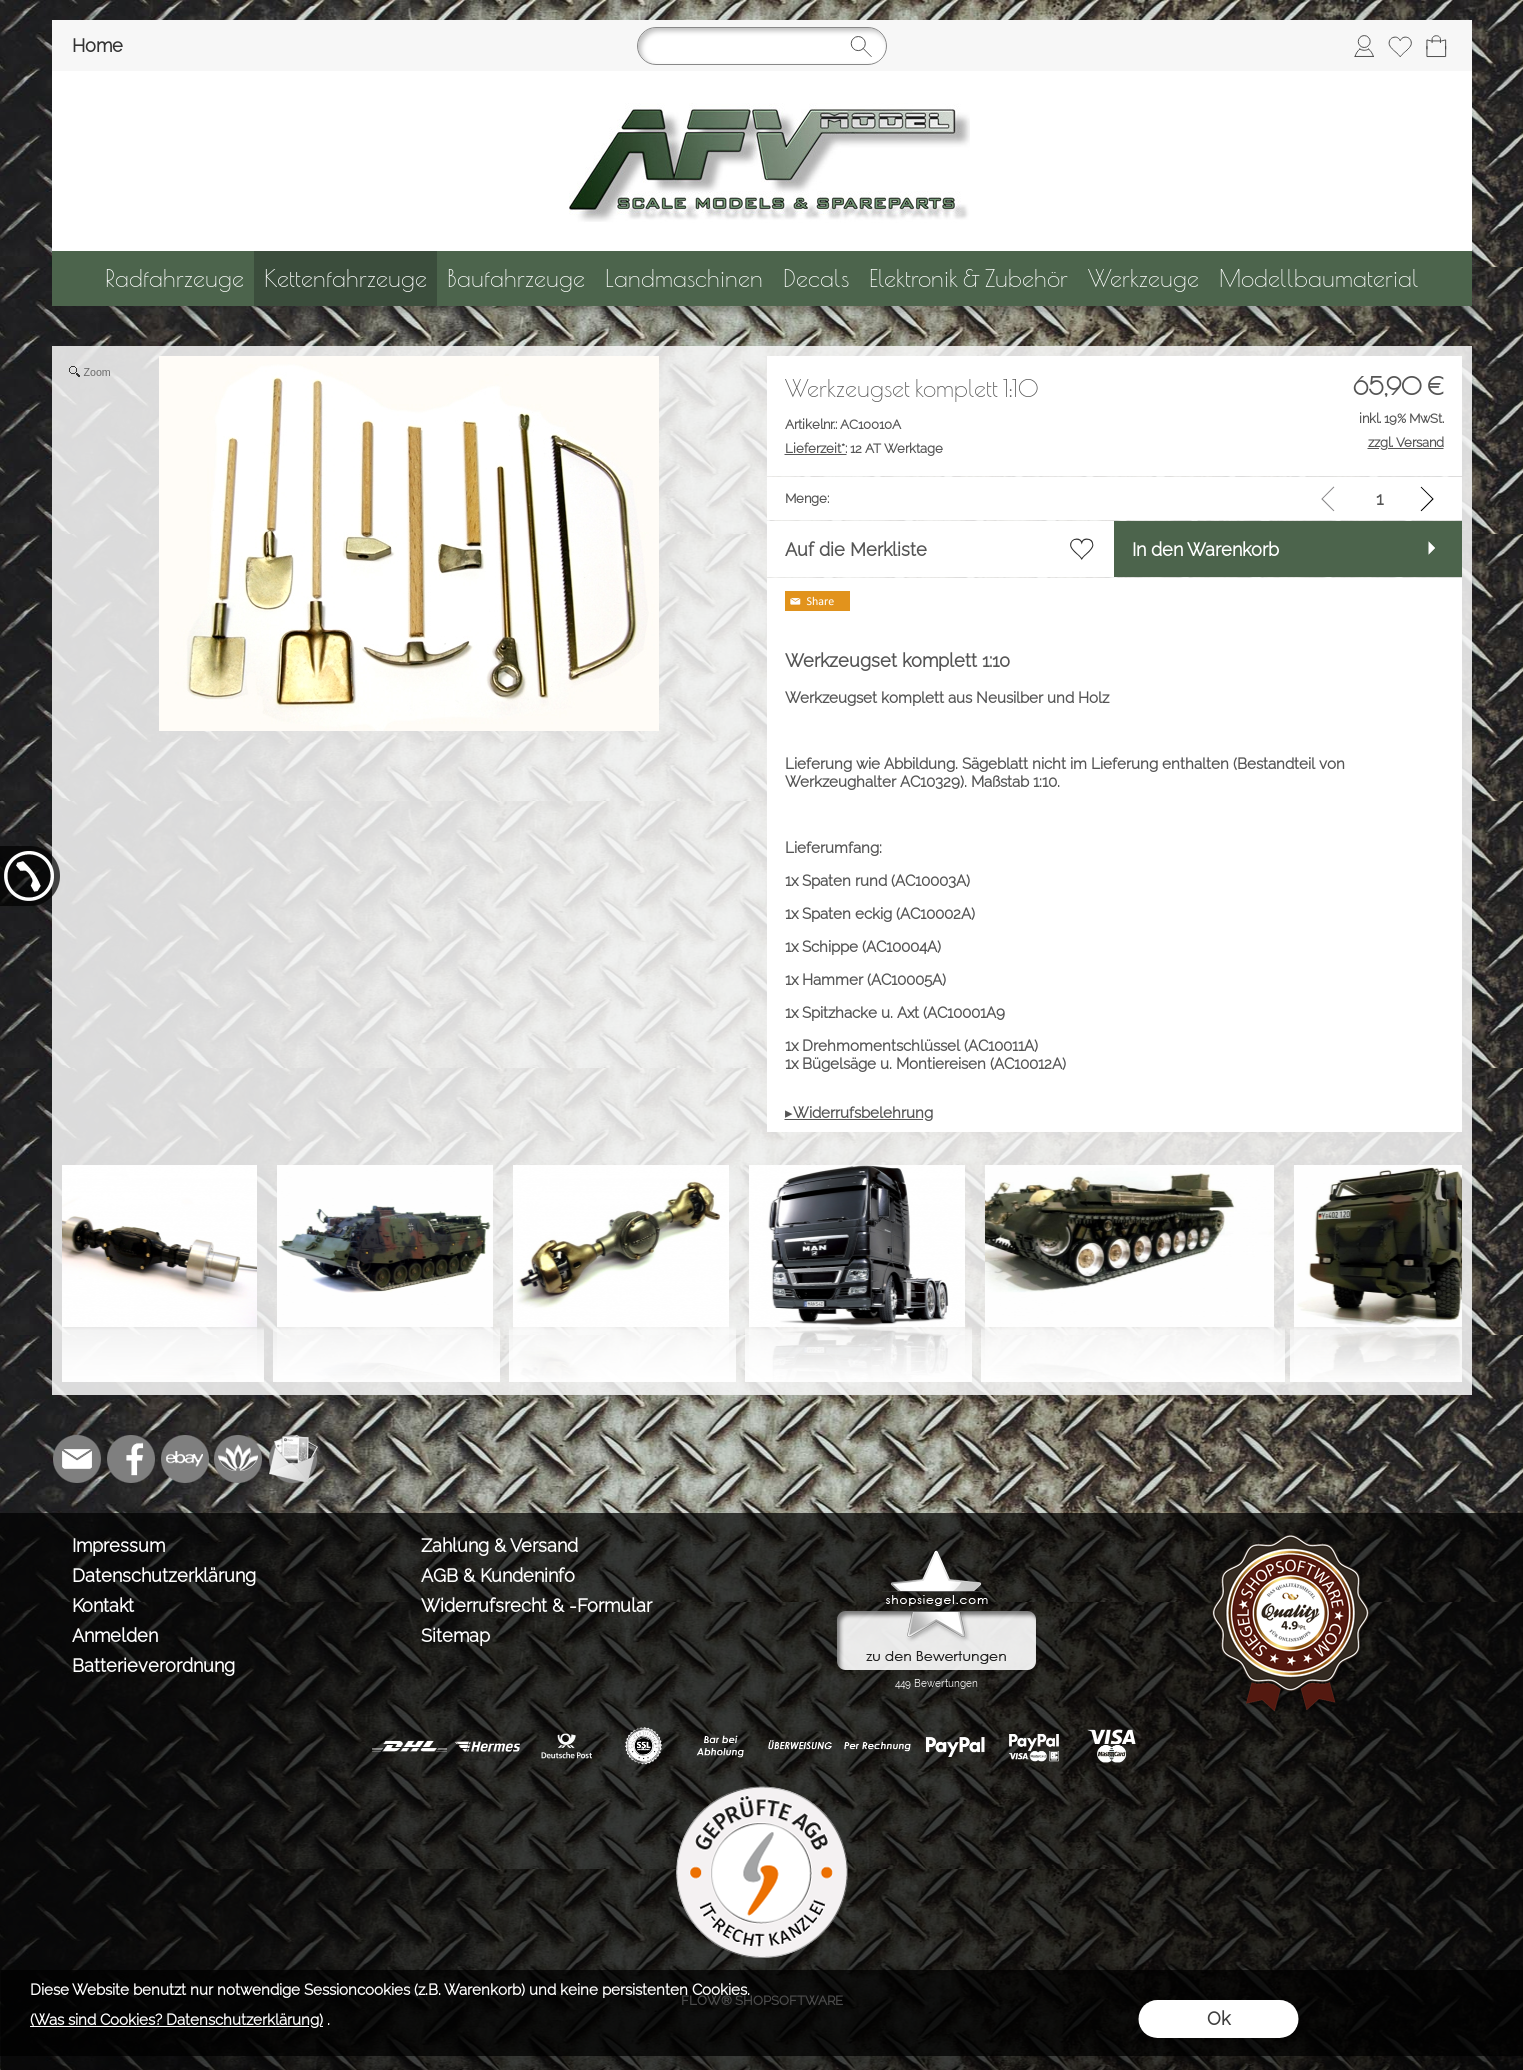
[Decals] (816, 278)
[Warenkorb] (1436, 46)
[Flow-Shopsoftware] (239, 1459)
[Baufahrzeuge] (516, 278)
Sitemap (455, 1635)
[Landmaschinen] (684, 278)
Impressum (118, 1545)
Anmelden (115, 1635)
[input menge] (1379, 498)
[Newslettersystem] (293, 1459)
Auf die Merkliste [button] (856, 549)
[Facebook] (131, 1459)
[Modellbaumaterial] (1319, 278)
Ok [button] (1218, 2018)
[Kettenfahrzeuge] (345, 278)
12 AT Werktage (864, 448)
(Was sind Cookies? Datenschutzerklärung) (176, 2020)
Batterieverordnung (153, 1665)
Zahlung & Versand (499, 1545)
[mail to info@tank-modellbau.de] (77, 1459)
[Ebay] (185, 1459)
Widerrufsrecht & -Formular (536, 1605)
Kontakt (103, 1605)
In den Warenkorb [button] (1205, 549)
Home (97, 45)
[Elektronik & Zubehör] (968, 278)
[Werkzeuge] (1143, 278)
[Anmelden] (1364, 46)
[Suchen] (762, 46)
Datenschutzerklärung (164, 1575)
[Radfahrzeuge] (174, 278)
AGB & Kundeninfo (498, 1575)
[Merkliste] (1400, 46)
